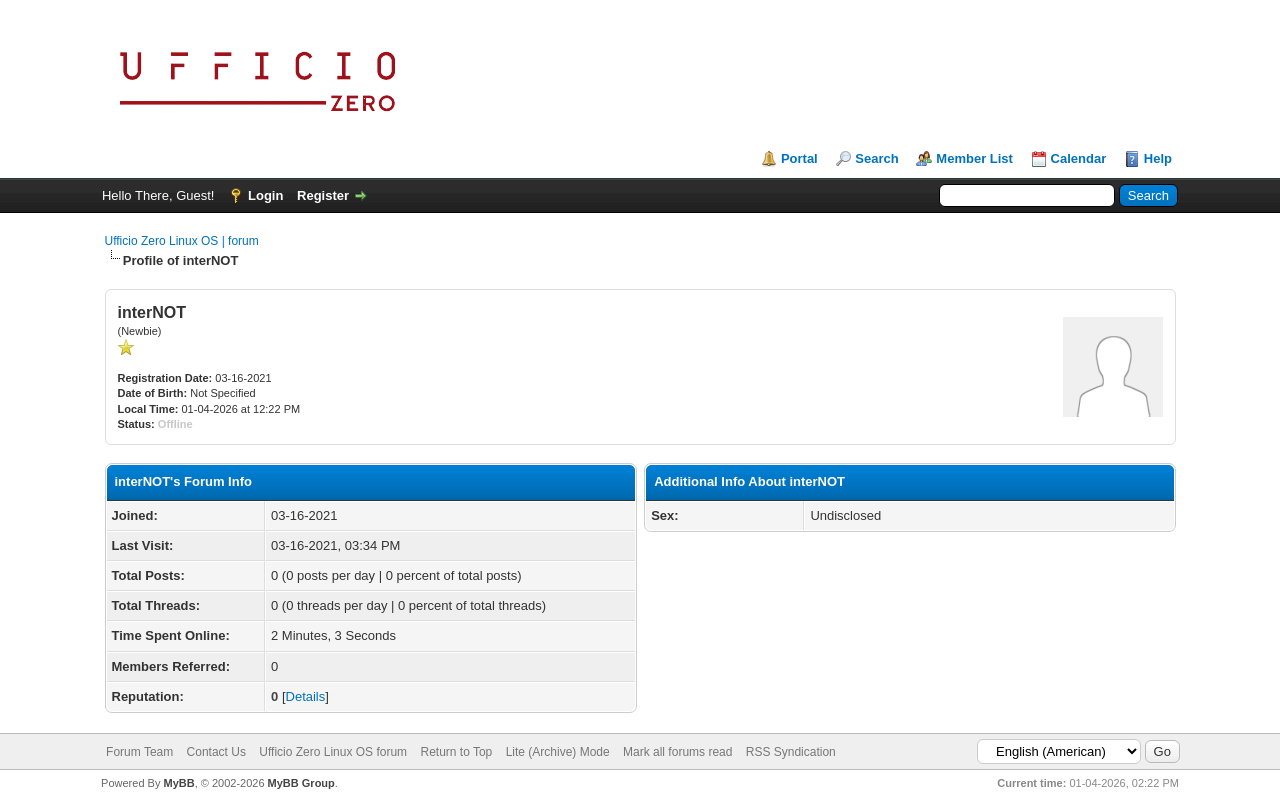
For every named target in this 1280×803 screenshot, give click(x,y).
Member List (974, 158)
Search (876, 158)
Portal (799, 158)
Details (306, 696)
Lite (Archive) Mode (558, 752)
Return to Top (456, 752)
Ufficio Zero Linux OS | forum (182, 241)
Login (265, 195)
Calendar (1079, 158)
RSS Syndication (791, 752)
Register (323, 195)
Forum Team (139, 752)
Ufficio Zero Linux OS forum (333, 752)
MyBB (178, 783)
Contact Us (216, 752)
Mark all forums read (677, 752)
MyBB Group (301, 783)
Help (1158, 158)
